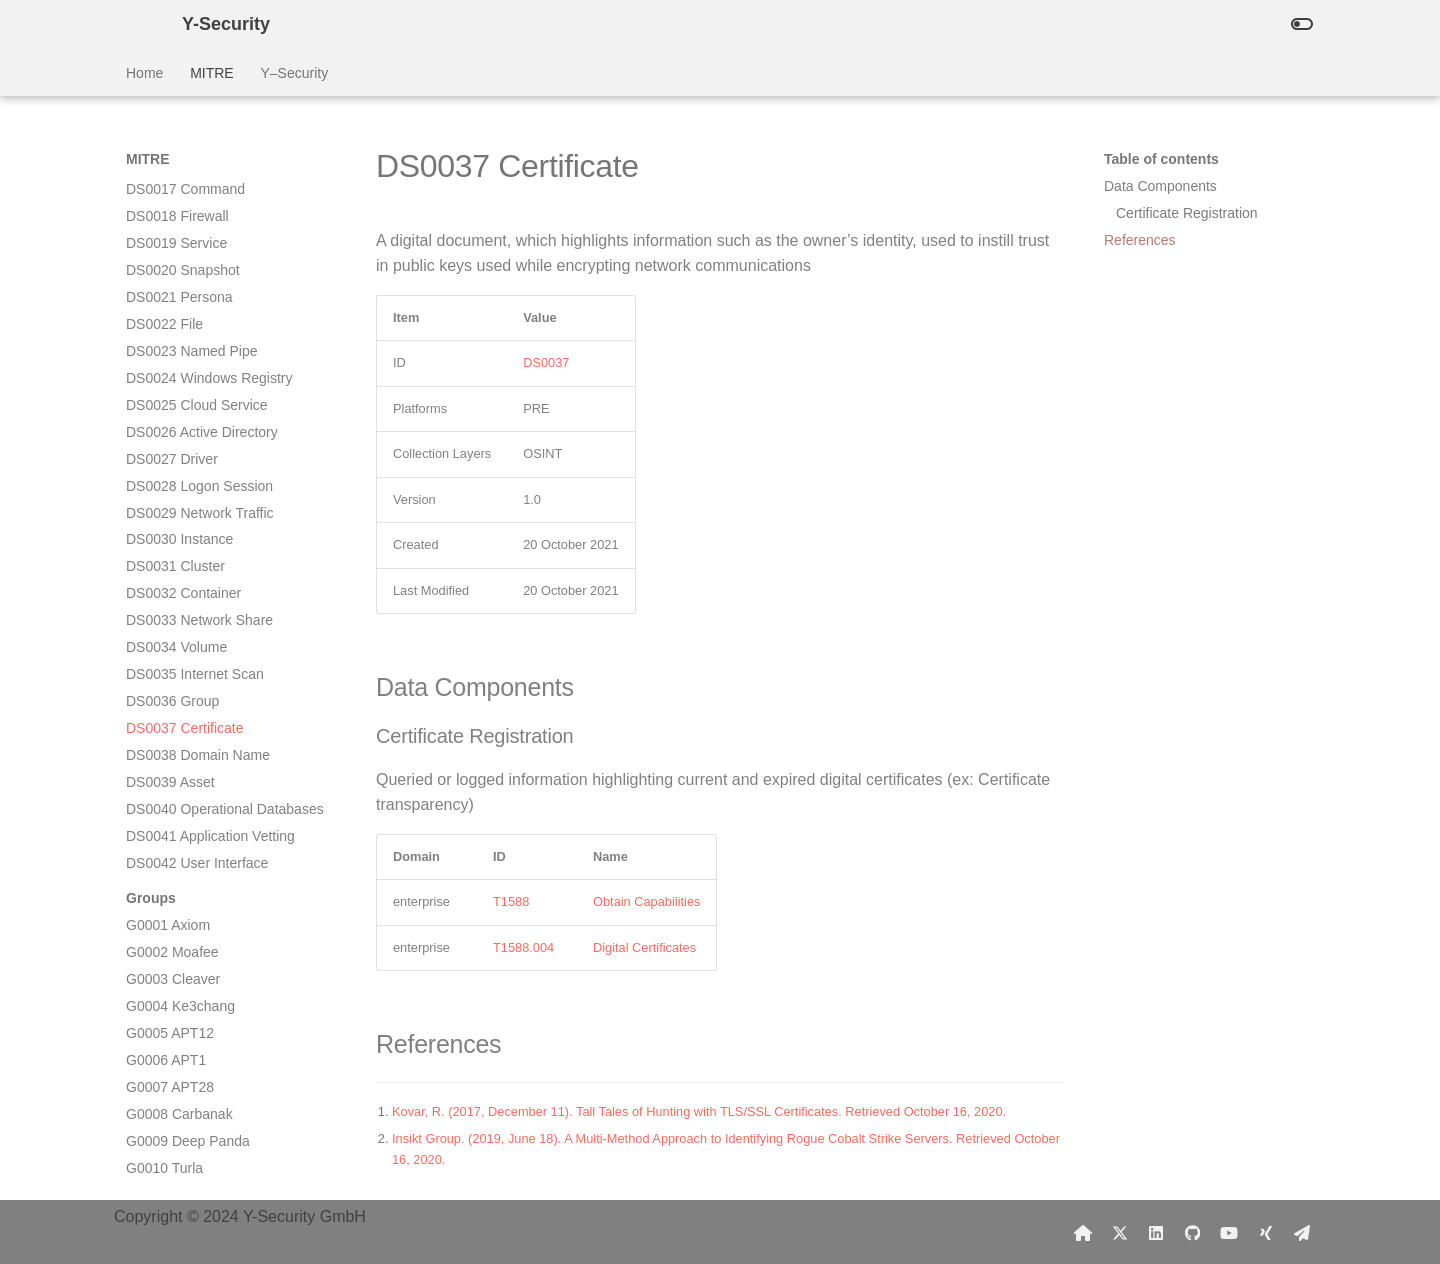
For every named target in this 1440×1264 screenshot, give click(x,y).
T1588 (511, 901)
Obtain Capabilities (646, 901)
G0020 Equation (176, 1141)
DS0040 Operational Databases (225, 513)
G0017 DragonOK (182, 1060)
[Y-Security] (138, 24)
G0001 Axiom (168, 629)
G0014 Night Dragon (190, 980)
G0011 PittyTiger (178, 899)
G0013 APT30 (170, 953)
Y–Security (294, 73)
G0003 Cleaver (173, 683)
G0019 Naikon (171, 1114)
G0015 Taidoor (172, 1006)
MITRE (212, 73)
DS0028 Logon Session (199, 190)
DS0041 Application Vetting (210, 540)
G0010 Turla (164, 872)
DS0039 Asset (170, 486)
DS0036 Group (172, 405)
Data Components (1160, 186)
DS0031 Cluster (175, 270)
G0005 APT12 (170, 737)
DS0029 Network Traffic (200, 217)
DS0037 (546, 362)
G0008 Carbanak (179, 818)
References (1140, 240)
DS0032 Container (183, 297)
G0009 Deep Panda (188, 845)
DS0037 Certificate (185, 432)
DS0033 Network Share (199, 324)
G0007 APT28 (170, 791)
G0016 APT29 (170, 1033)
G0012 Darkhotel (179, 926)
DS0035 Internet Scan (195, 378)
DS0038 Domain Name (198, 459)
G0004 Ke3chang (180, 710)
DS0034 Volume (176, 351)
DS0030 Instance (179, 243)
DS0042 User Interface (197, 567)
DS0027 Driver (172, 163)
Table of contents (1161, 159)
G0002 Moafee (172, 656)
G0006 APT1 (166, 764)
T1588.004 (523, 947)
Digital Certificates (644, 947)
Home (144, 73)
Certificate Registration (1187, 213)
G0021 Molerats (176, 1168)
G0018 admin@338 (187, 1087)
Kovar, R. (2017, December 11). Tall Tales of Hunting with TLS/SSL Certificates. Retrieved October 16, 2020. (699, 1111)
